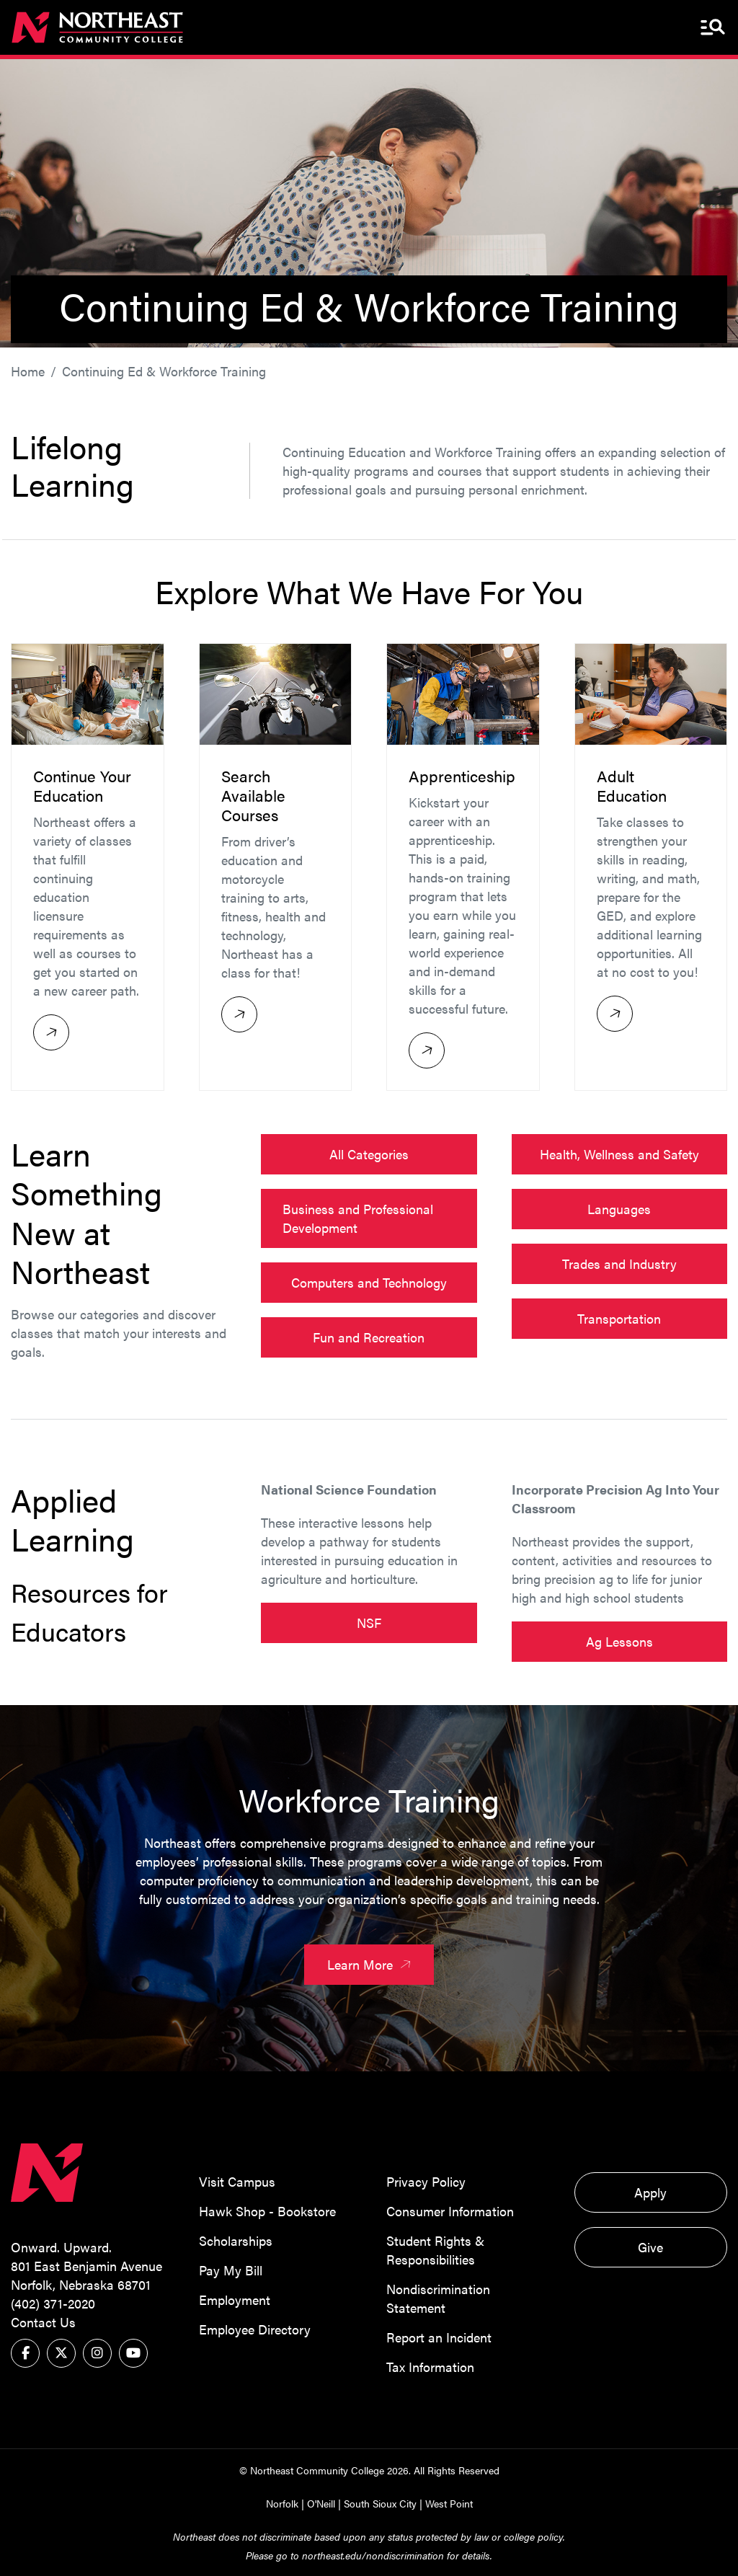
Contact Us (43, 2322)
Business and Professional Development (358, 1218)
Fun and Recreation (368, 1338)
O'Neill (321, 2503)
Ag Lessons (619, 1641)
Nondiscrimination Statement (438, 2298)
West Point (449, 2503)
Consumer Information (450, 2211)
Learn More (371, 1964)
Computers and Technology (369, 1283)
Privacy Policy (426, 2181)
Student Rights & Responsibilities (435, 2249)
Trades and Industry (619, 1264)
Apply (650, 2192)
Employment (234, 2299)
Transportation (619, 1319)
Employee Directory (255, 2329)
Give (650, 2247)
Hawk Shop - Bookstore (267, 2211)
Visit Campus (237, 2181)
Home (28, 371)
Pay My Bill (230, 2270)
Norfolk (282, 2503)
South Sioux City (380, 2503)
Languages (619, 1209)
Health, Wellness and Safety (619, 1155)
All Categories (369, 1155)
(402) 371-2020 (53, 2303)
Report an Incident (439, 2337)
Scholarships (235, 2240)
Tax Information (430, 2367)
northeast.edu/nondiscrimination (373, 2555)
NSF (369, 1623)
